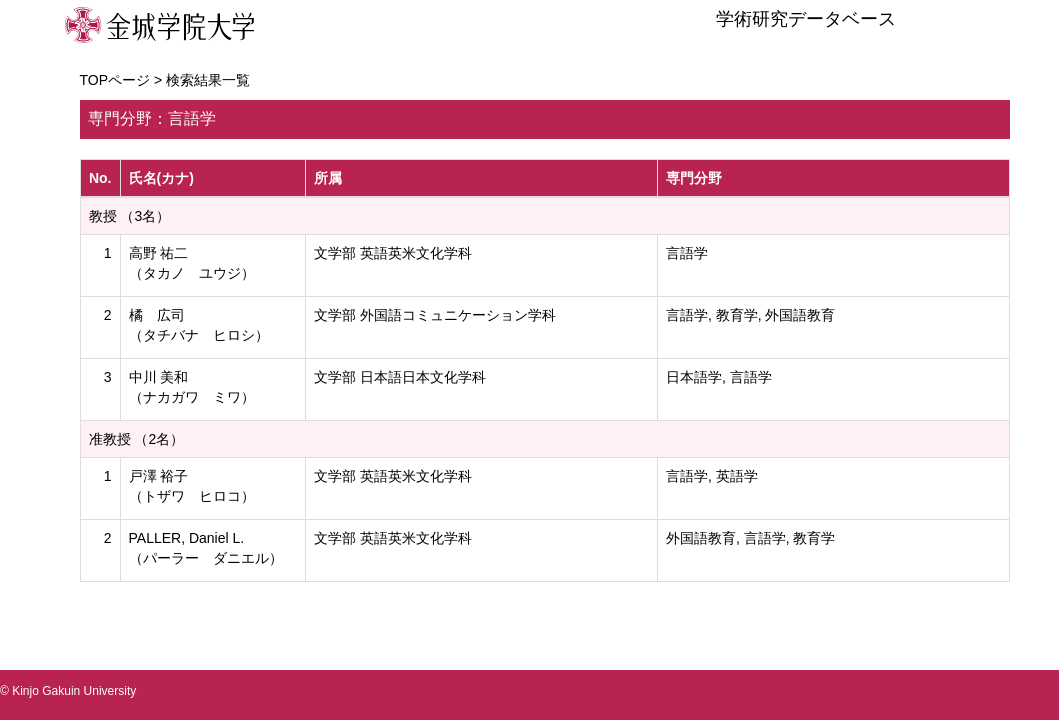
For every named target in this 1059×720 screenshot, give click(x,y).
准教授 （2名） (137, 439)
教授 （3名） (130, 216)
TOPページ (115, 80)
